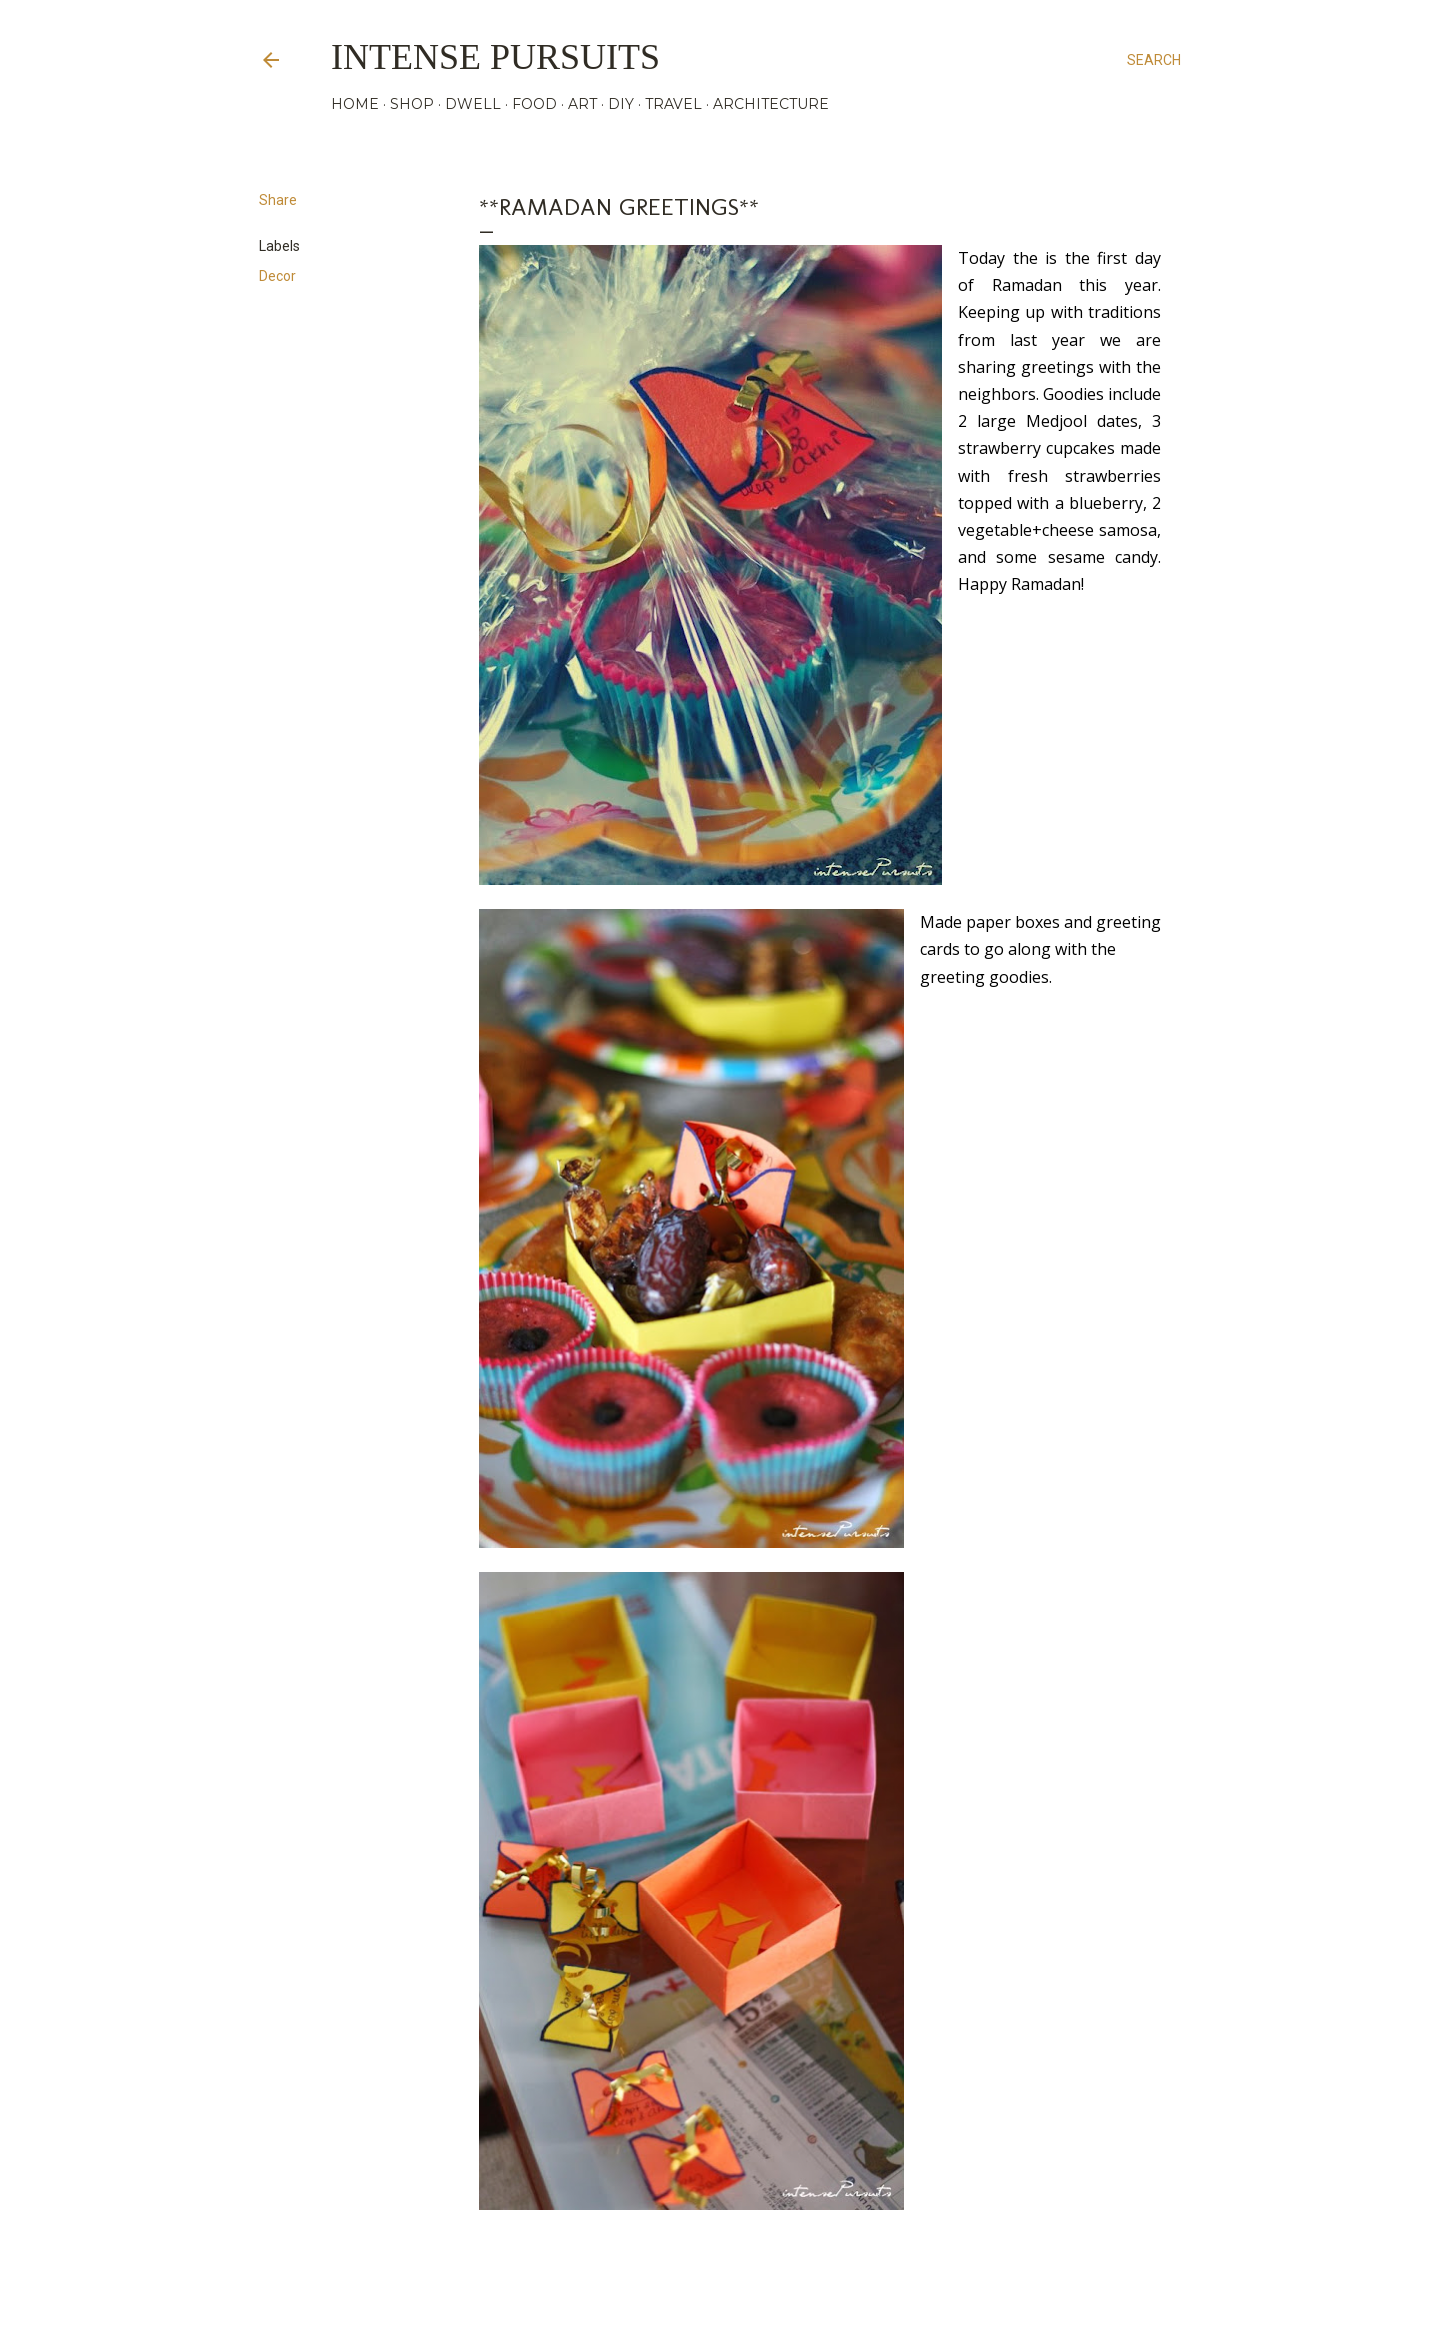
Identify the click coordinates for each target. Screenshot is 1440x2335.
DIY (621, 104)
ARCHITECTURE (771, 104)
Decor (277, 276)
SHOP (412, 104)
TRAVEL (673, 104)
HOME (355, 104)
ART (582, 104)
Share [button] (278, 200)
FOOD (534, 104)
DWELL (473, 104)
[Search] (1154, 60)
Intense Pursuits (495, 57)
